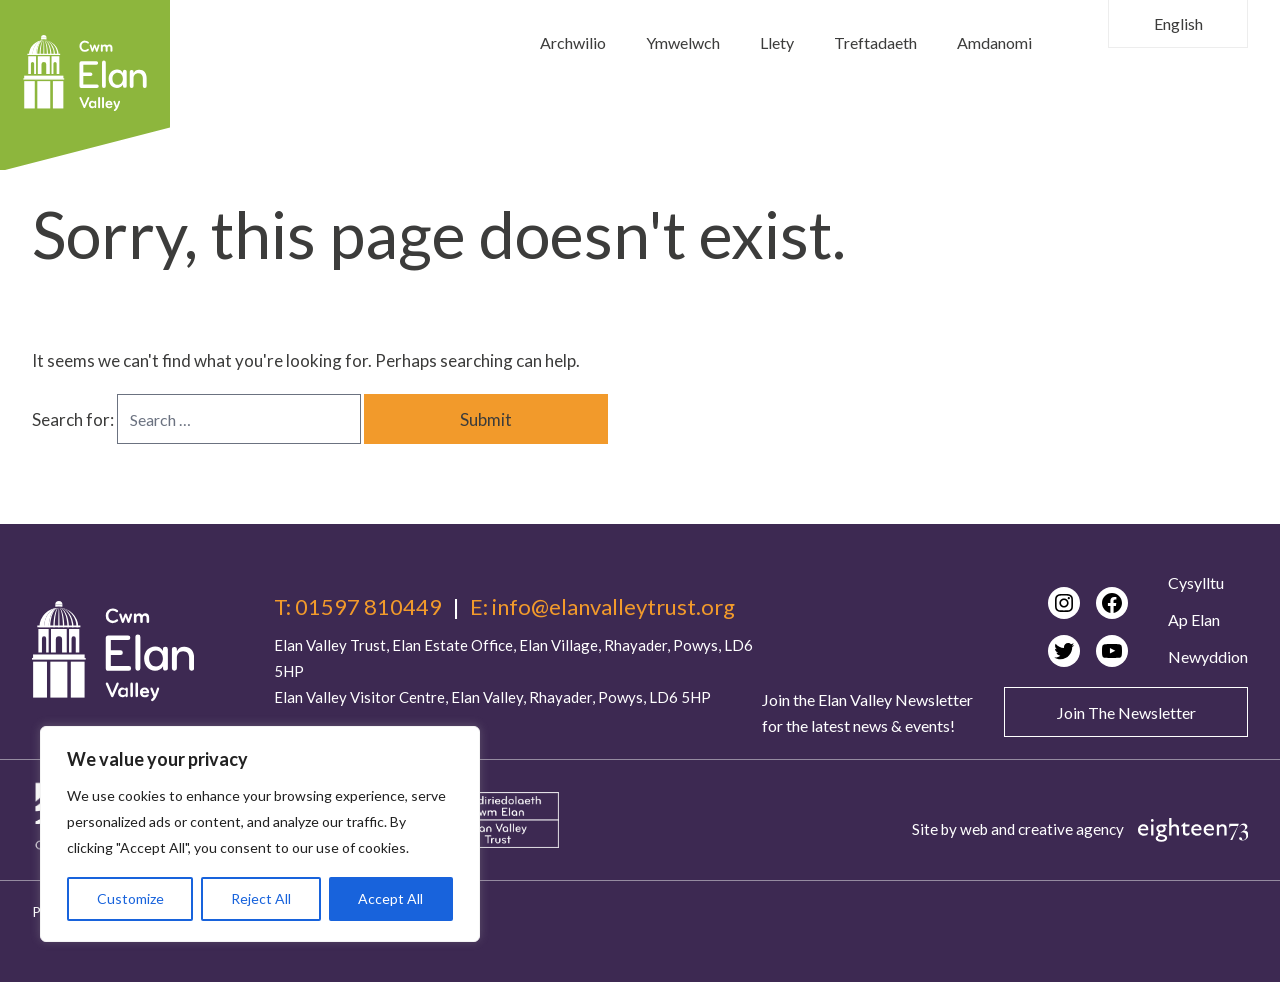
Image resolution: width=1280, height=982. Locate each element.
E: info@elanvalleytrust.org (602, 607)
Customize (130, 898)
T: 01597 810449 (358, 607)
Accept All (390, 898)
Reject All (261, 898)
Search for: (74, 419)
